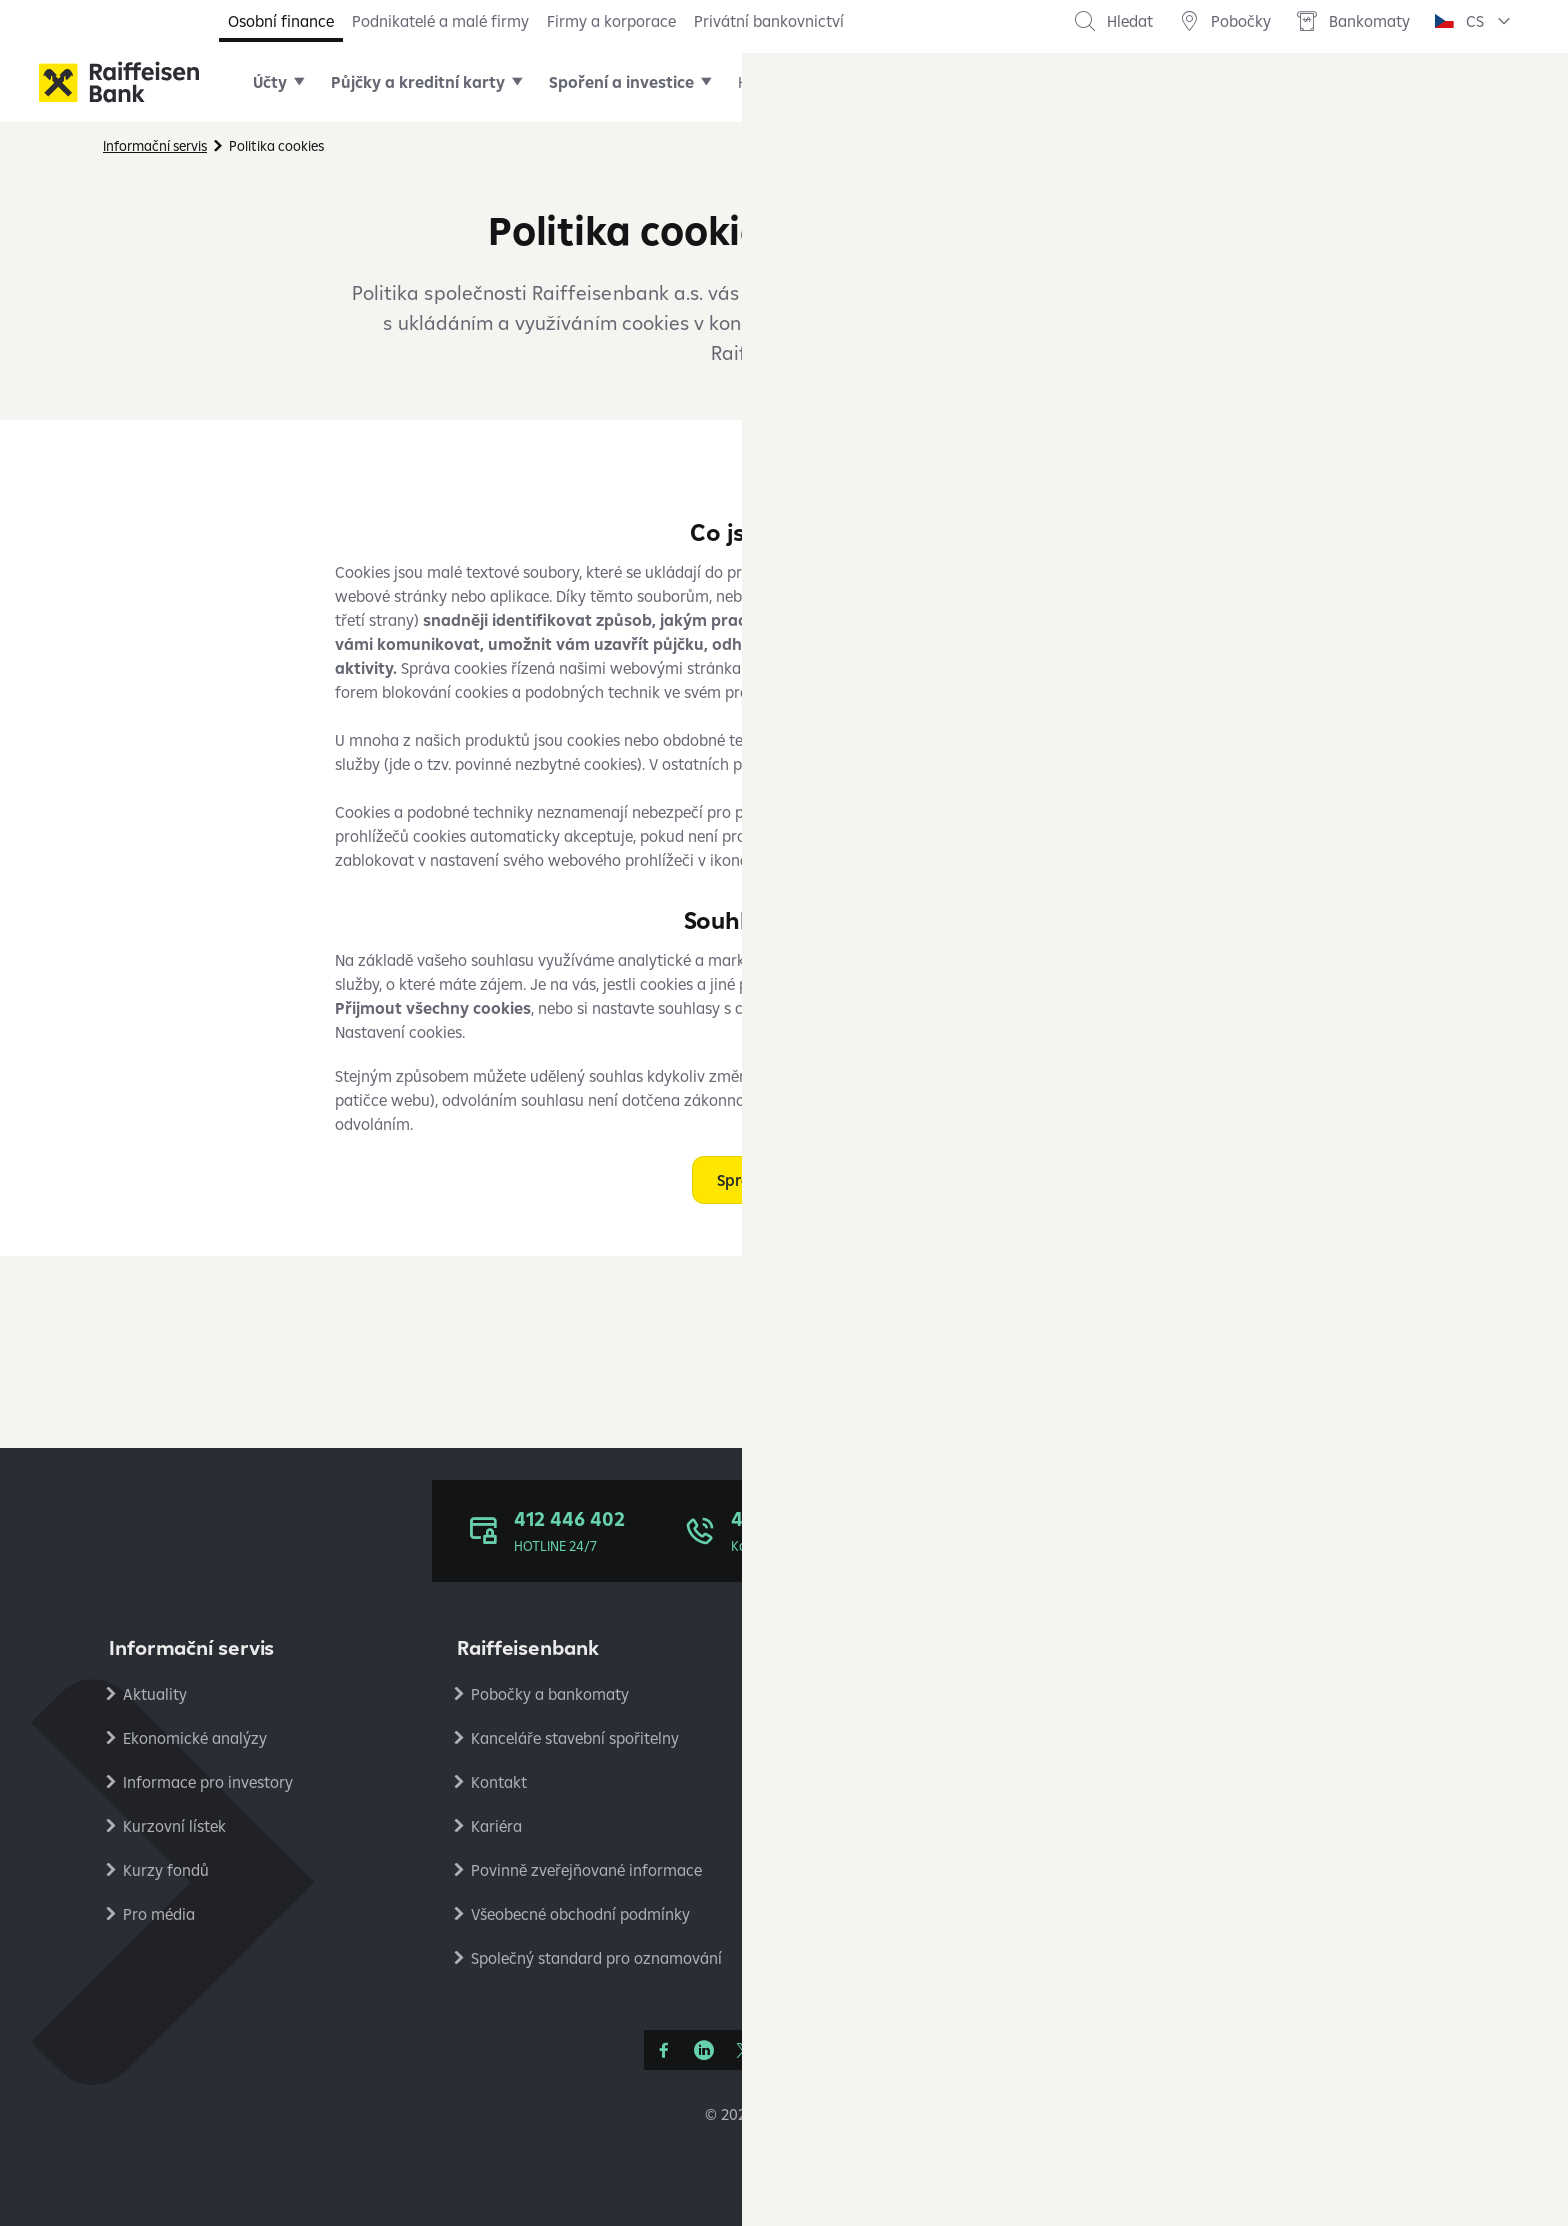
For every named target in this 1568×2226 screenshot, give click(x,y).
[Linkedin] (704, 2050)
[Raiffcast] (904, 2050)
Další (1107, 82)
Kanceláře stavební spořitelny (575, 1738)
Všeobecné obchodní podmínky (580, 1914)
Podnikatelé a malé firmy (440, 21)
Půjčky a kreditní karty (418, 82)
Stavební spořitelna (1235, 1914)
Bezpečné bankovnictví (900, 1826)
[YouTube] (784, 2050)
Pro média (159, 1914)
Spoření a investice (621, 82)
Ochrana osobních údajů (1253, 1694)
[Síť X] (744, 2050)
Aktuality (155, 1694)
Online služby (895, 82)
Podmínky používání (1238, 1738)
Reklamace (857, 1782)
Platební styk (864, 1870)
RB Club (1194, 1958)
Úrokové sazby (870, 1738)
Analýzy (1195, 1826)
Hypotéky (771, 82)
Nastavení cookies (1230, 1782)
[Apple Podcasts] (864, 2050)
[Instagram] (824, 2050)
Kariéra (496, 1826)
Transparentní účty (886, 1914)
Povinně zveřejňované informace (586, 1870)
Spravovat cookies (784, 1180)
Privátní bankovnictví (769, 21)
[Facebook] (664, 2050)
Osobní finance (281, 21)
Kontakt (499, 1782)
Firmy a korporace (611, 21)
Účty (270, 82)
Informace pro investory (208, 1782)
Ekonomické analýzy (195, 1738)
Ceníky (842, 1694)
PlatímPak (1203, 1870)
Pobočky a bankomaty (550, 1694)
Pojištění (1016, 82)
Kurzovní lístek (174, 1826)
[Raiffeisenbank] (119, 82)
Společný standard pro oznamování (596, 1958)
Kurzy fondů (166, 1870)
